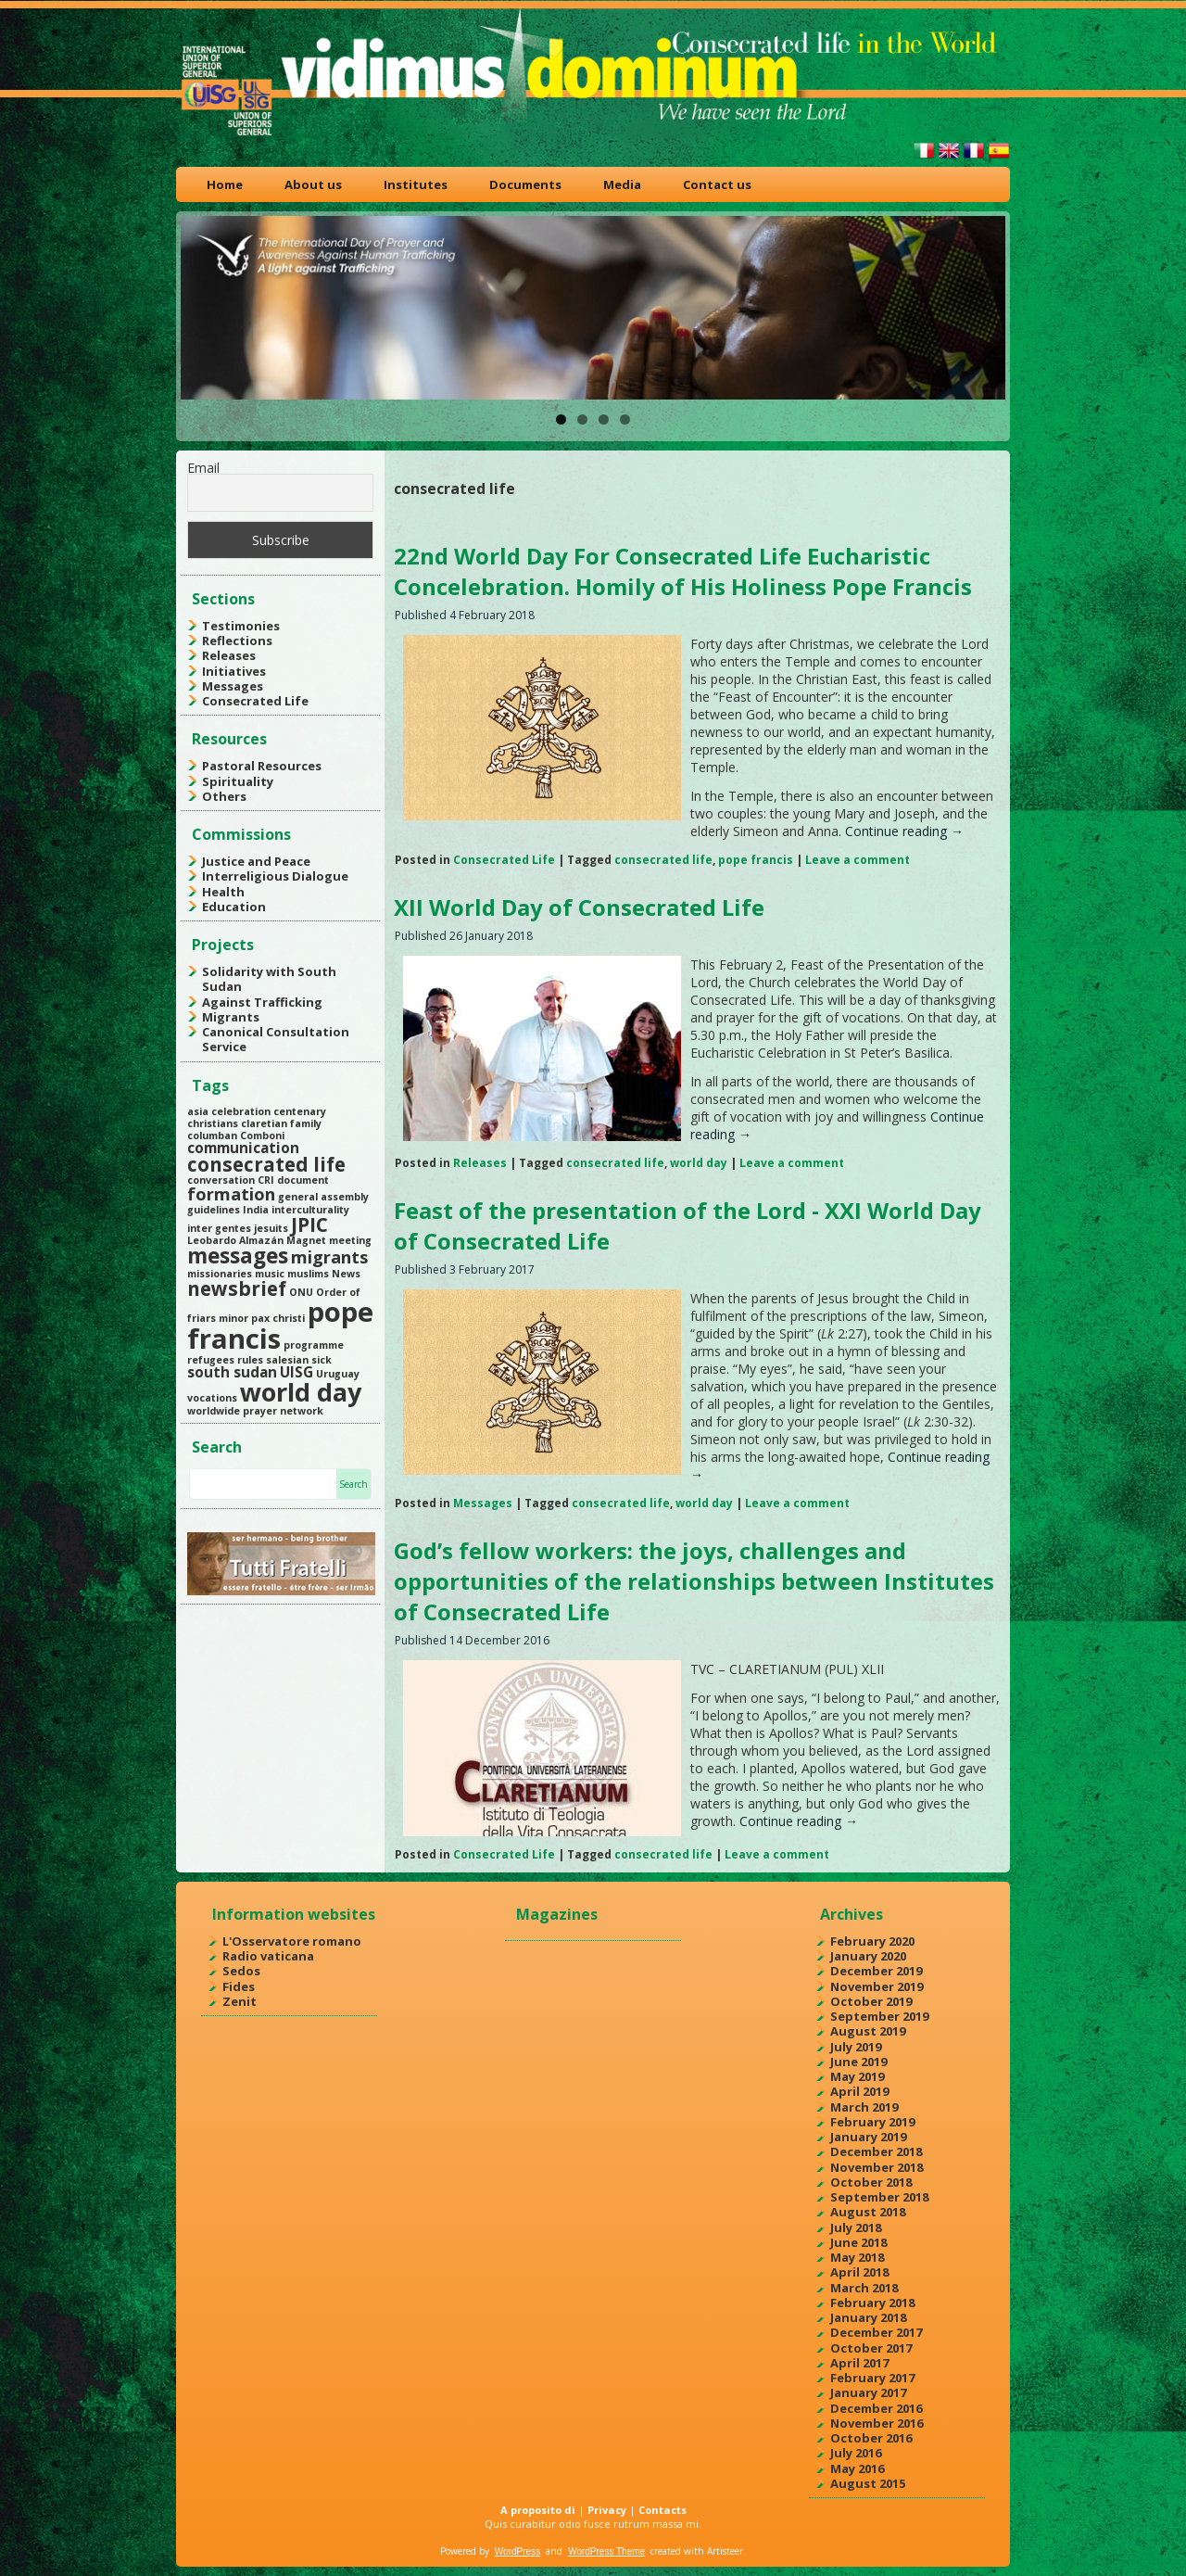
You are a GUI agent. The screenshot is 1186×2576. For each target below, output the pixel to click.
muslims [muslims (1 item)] (308, 1273)
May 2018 (857, 2257)
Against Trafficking (262, 1002)
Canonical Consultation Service (275, 1039)
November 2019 (876, 1986)
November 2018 (876, 2167)
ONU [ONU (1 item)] (301, 1292)
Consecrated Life (255, 700)
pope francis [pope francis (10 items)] (280, 1325)
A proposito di (537, 2510)
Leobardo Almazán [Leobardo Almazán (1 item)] (235, 1240)
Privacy (606, 2510)
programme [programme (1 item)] (314, 1345)
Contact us (717, 184)
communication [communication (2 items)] (243, 1147)
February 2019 (872, 2121)
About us (313, 184)
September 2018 (879, 2197)
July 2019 (855, 2046)
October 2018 (871, 2182)
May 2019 (857, 2076)
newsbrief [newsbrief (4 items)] (236, 1288)
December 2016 (876, 2408)
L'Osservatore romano (291, 1941)
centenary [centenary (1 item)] (299, 1111)
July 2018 (855, 2227)
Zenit (239, 2001)
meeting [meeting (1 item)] (350, 1240)
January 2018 (868, 2317)
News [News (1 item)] (346, 1273)
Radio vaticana (268, 1956)
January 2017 (868, 2392)
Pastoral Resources (262, 765)
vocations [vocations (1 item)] (212, 1397)
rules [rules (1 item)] (250, 1359)
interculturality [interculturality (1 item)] (310, 1209)
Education (234, 906)
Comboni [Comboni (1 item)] (262, 1135)
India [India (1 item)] (256, 1209)
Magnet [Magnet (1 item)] (306, 1240)
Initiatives (234, 671)
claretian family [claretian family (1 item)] (281, 1123)
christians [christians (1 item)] (212, 1123)
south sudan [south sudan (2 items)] (232, 1372)
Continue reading (904, 831)
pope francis (755, 860)
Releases (229, 655)
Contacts (662, 2510)
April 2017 (859, 2362)
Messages (232, 686)
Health (223, 891)
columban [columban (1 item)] (212, 1135)
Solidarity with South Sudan (269, 979)
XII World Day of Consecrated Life (579, 907)
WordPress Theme (606, 2551)
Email (203, 468)
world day (698, 1163)
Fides (238, 1986)
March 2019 (864, 2107)
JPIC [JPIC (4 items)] (309, 1224)
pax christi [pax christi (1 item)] (278, 1318)
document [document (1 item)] (303, 1180)
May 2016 (857, 2468)
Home (225, 184)
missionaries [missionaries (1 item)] (219, 1273)
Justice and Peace (256, 861)
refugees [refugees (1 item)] (210, 1359)
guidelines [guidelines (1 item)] (213, 1209)
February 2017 (872, 2377)
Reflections (237, 640)
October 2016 (871, 2438)
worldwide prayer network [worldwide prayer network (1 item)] (255, 1410)
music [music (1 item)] (269, 1273)
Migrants (230, 1017)
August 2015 (867, 2483)
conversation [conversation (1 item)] (221, 1180)
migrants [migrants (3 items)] (329, 1257)
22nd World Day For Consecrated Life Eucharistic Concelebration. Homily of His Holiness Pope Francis (683, 571)
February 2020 (872, 1941)
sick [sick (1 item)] (321, 1359)
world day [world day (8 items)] (300, 1392)
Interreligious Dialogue (275, 876)
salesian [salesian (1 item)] (287, 1359)
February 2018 (872, 2302)
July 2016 (855, 2452)
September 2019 (879, 2016)
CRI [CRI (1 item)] (266, 1180)
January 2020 (868, 1956)
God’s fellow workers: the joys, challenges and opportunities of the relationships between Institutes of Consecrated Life (694, 1581)
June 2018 (858, 2242)
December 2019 (876, 1970)
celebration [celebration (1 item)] (241, 1111)
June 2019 (858, 2061)
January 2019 (868, 2136)
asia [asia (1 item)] (197, 1111)
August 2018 (867, 2211)
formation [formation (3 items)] (231, 1194)
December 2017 (876, 2332)
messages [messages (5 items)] (237, 1255)
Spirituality (237, 781)
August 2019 (867, 2031)
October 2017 (871, 2348)
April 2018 (859, 2272)
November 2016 (876, 2423)
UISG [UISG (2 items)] (296, 1372)
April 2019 (859, 2091)
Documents (525, 184)
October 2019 (871, 2001)
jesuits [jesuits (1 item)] (271, 1228)
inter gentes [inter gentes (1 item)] (219, 1228)
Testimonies (241, 625)
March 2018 (864, 2287)
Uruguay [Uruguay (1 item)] (338, 1373)
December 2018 (876, 2151)
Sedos (241, 1970)
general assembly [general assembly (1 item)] (323, 1196)
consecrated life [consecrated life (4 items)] (266, 1164)
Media (622, 184)
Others (224, 796)
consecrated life (663, 860)
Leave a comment (857, 860)
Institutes (416, 184)
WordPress (517, 2551)
